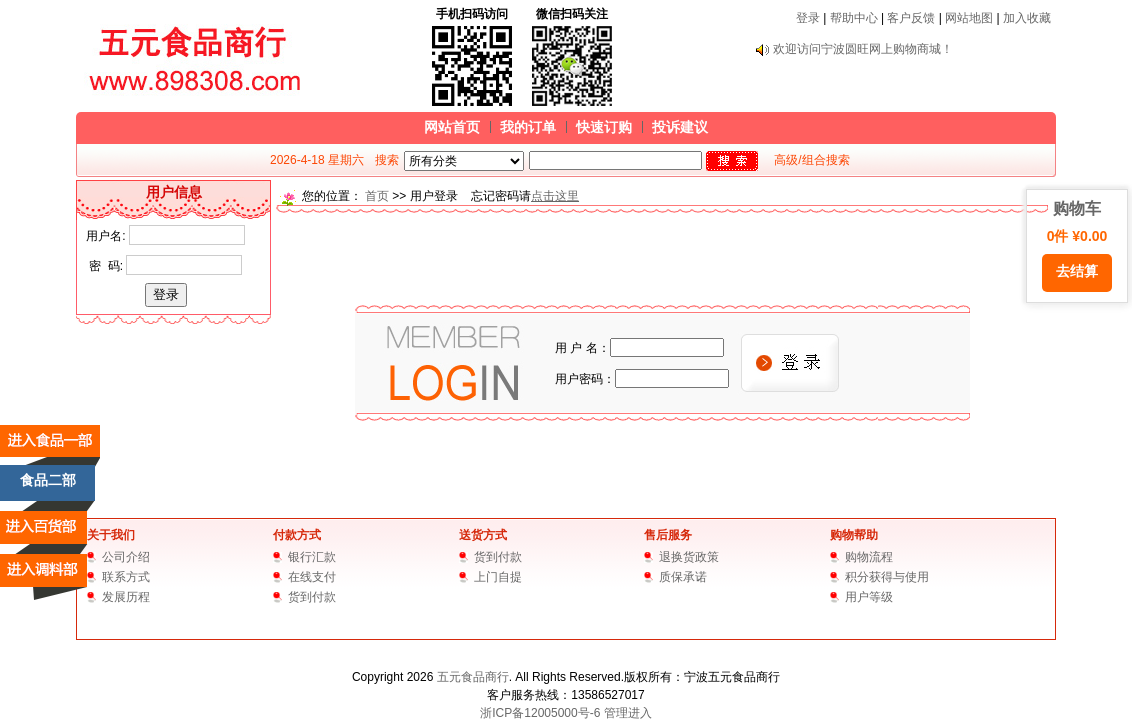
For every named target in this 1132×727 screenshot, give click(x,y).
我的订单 (528, 127)
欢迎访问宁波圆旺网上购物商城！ (863, 49)
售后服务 (668, 535)
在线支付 (312, 577)
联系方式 (126, 577)
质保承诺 (683, 577)
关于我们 (111, 535)
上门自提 (498, 577)
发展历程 (126, 597)
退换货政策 (689, 557)
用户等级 (869, 597)
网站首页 (452, 127)
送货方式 (483, 535)
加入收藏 (1027, 18)
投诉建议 (680, 127)
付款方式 (297, 535)
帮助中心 (854, 18)
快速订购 (604, 127)
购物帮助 (854, 535)
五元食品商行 (473, 677)
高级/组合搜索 (811, 160)
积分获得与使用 (887, 577)
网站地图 (969, 18)
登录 (808, 18)
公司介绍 (126, 557)
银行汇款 (312, 557)
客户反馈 (911, 18)
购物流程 (869, 557)
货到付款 (312, 597)
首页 (377, 196)
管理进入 (628, 713)
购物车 (1077, 246)
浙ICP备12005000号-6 (540, 713)
